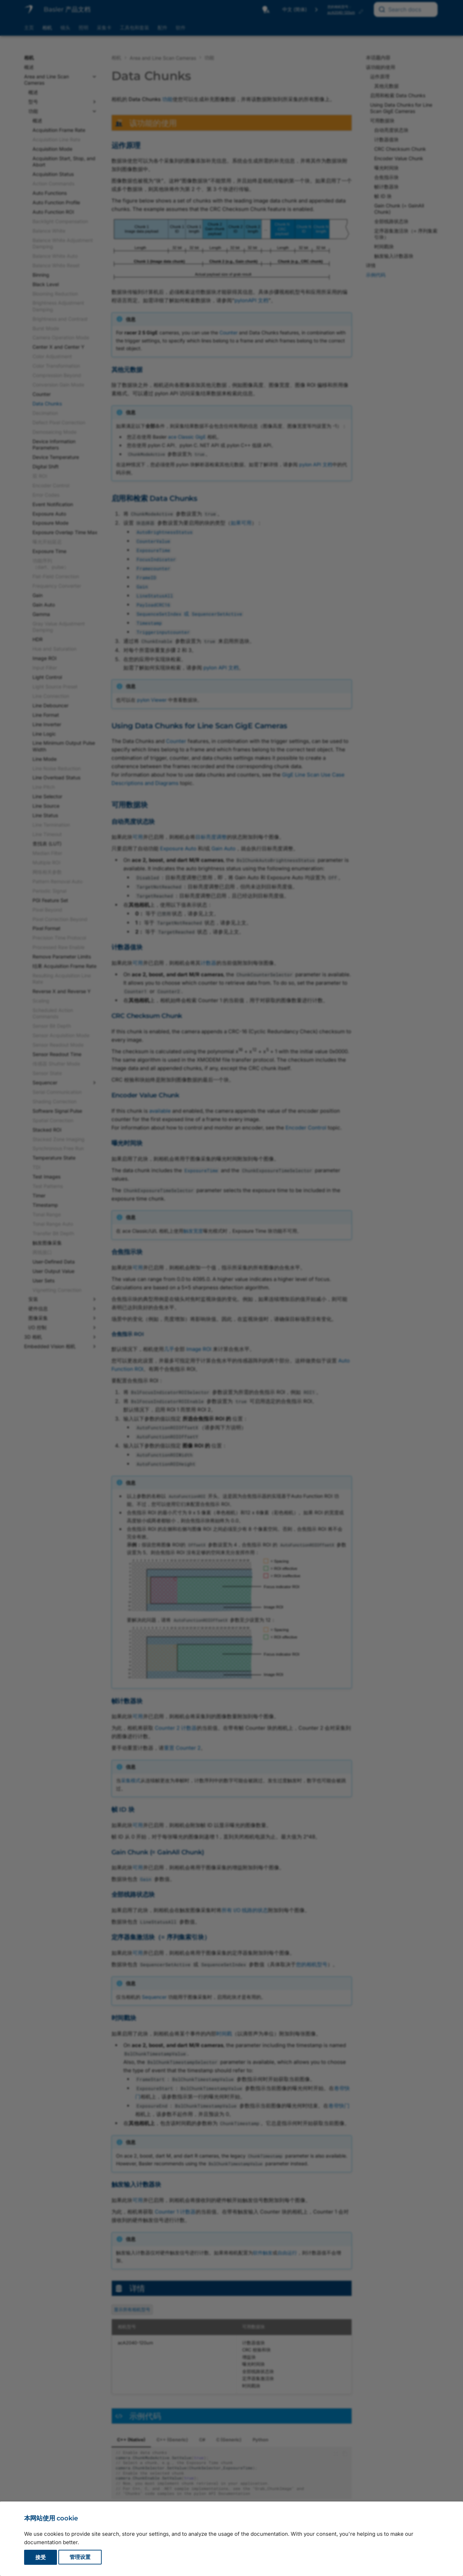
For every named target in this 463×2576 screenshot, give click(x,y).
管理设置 (80, 2557)
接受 (40, 2557)
